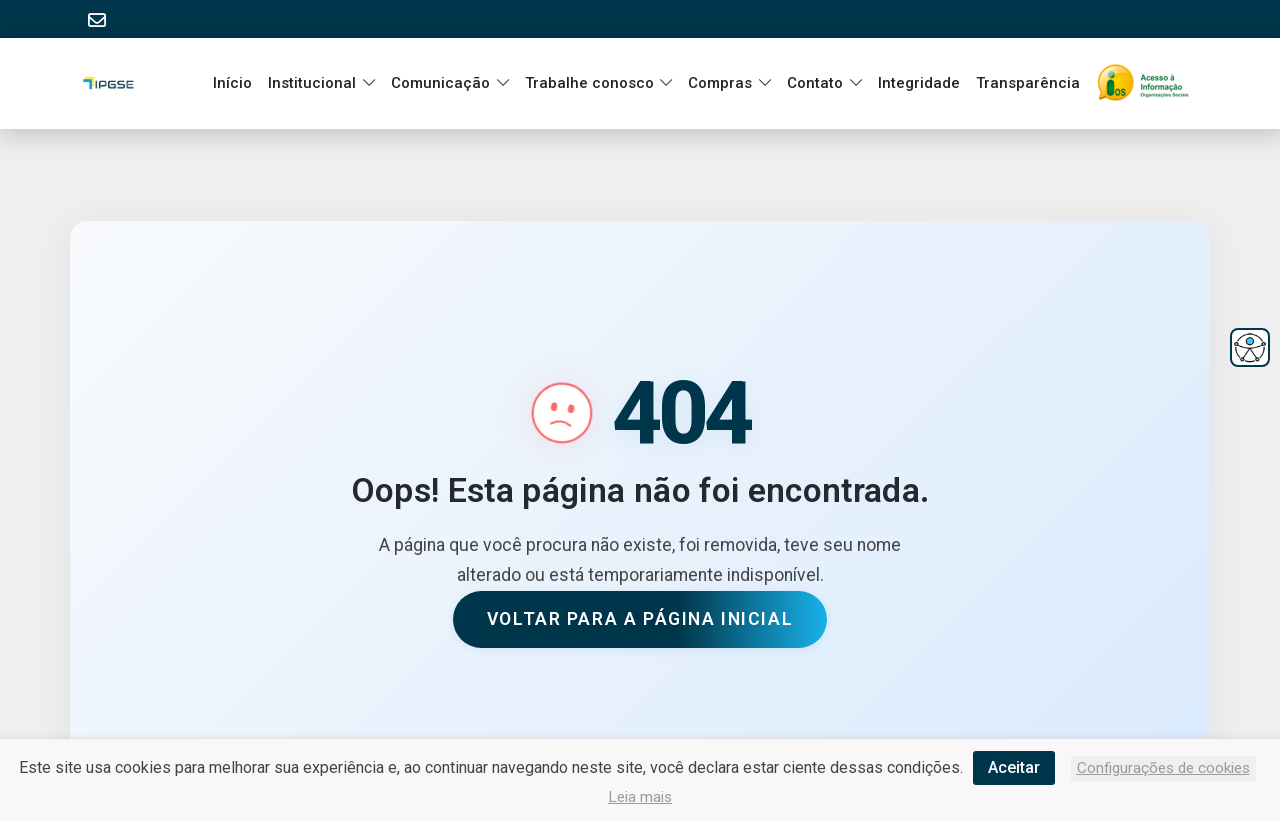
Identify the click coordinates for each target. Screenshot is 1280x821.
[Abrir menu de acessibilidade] (1250, 347)
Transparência (1028, 83)
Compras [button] (720, 83)
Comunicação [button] (440, 83)
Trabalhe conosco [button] (589, 83)
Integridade (919, 83)
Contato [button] (815, 83)
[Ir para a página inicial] (1147, 83)
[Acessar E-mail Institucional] (97, 20)
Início (232, 83)
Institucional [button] (312, 83)
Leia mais (640, 797)
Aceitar (1014, 767)
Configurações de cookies (1163, 768)
